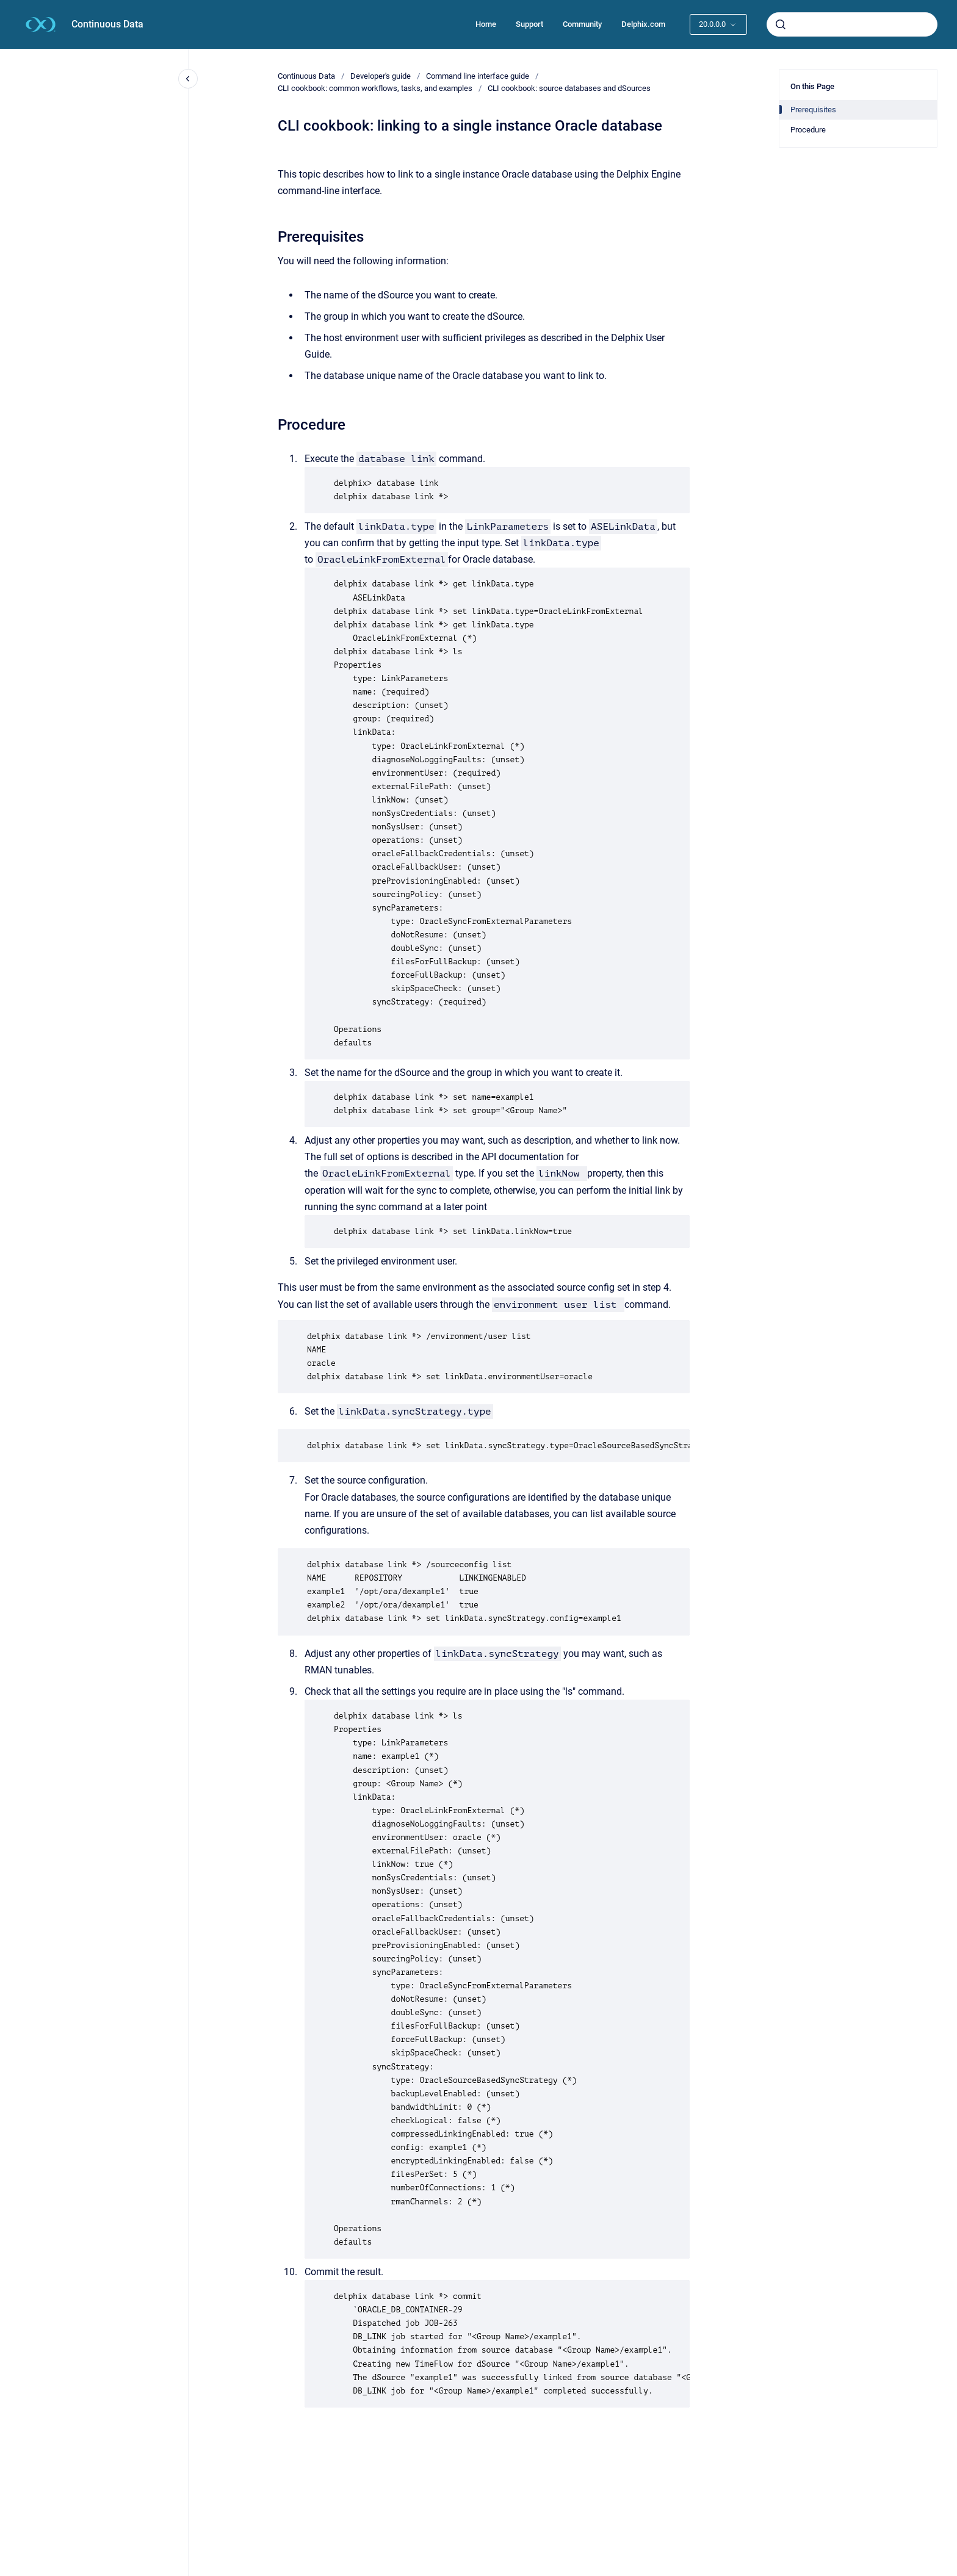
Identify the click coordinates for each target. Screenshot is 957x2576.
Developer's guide (380, 76)
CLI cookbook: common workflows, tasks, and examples (375, 88)
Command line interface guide (477, 76)
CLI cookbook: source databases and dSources (569, 88)
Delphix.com (643, 24)
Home (485, 24)
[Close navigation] (188, 78)
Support (529, 24)
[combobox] (852, 24)
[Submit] (780, 24)
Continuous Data (107, 24)
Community (582, 24)
